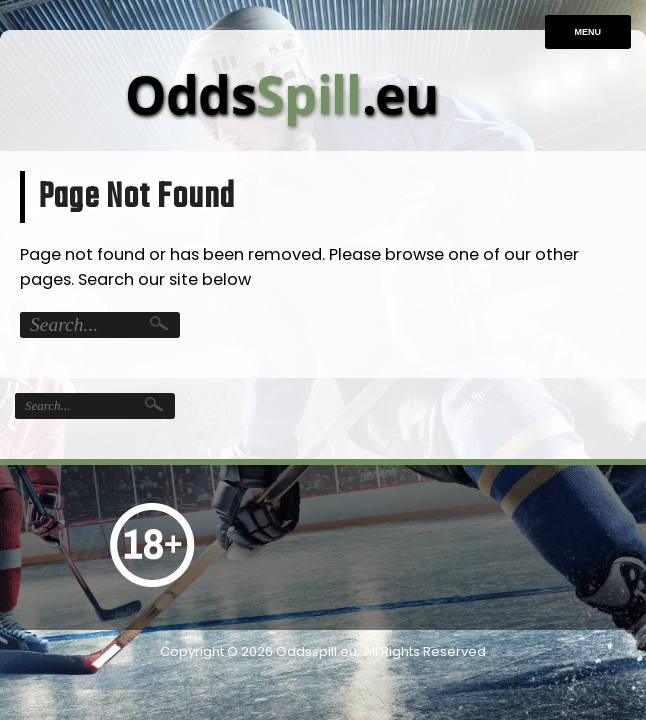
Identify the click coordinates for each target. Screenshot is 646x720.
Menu (588, 32)
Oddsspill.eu (316, 651)
